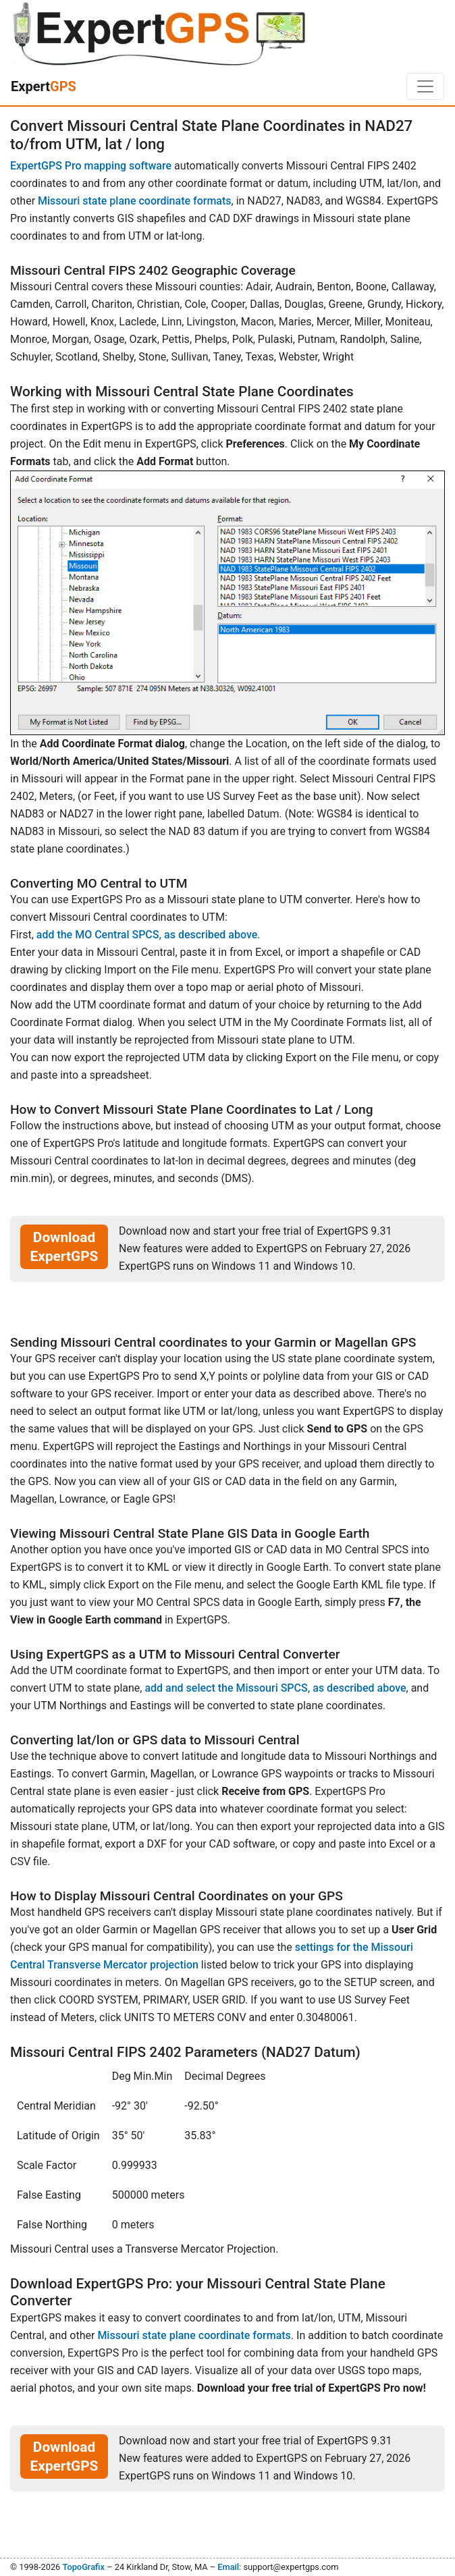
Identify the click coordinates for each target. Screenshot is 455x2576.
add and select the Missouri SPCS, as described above (275, 1688)
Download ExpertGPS (64, 1246)
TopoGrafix (83, 2567)
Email (228, 2567)
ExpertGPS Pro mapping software (90, 165)
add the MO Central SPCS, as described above (147, 934)
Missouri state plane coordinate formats (134, 200)
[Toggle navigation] (425, 86)
